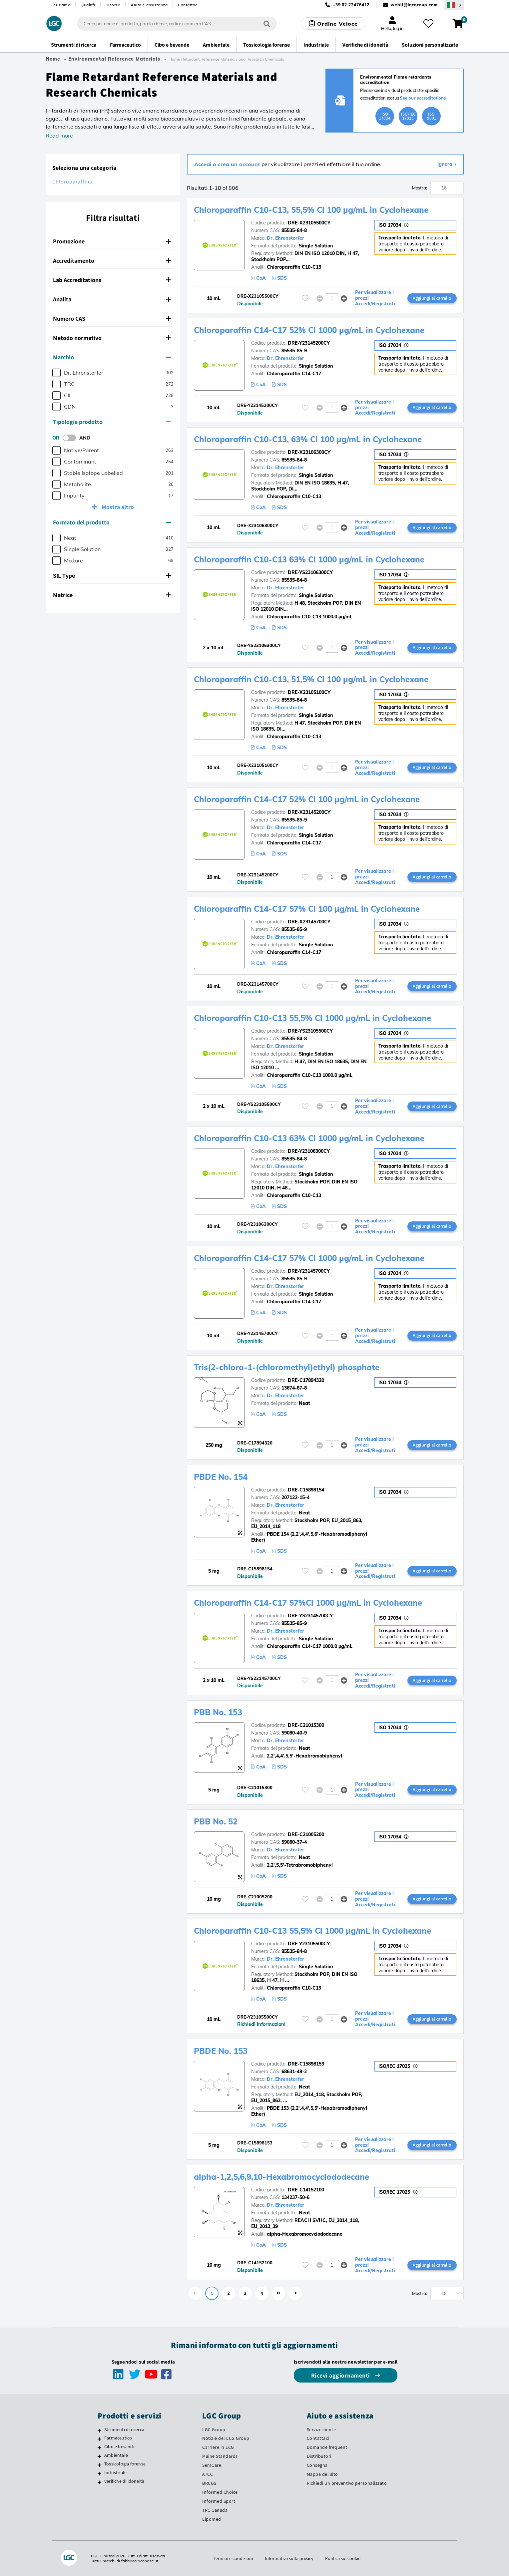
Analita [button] (112, 299)
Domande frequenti (328, 2447)
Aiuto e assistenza (149, 4)
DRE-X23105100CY (309, 692)
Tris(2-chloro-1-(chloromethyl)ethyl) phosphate (286, 1367)
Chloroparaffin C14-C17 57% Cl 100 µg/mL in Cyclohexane (307, 909)
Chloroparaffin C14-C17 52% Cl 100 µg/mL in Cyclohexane (307, 799)
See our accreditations (423, 98)
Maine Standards (220, 2456)
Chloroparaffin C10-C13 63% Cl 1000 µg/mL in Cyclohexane (309, 559)
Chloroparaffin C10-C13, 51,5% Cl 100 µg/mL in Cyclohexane (311, 679)
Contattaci (188, 4)
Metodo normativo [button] (112, 338)
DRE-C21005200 (306, 1834)
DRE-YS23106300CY (310, 572)
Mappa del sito (322, 2474)
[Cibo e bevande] (99, 2447)
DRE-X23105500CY (309, 223)
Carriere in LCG (218, 2447)
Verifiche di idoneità (124, 2481)
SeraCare (211, 2465)
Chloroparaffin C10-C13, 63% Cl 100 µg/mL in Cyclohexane (308, 439)
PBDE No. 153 (221, 2051)
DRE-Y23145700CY (309, 1271)
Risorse (113, 4)
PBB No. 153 (218, 1712)
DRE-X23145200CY (309, 812)
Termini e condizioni (233, 2558)
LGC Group (214, 2429)
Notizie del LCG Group (226, 2438)
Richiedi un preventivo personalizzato (347, 2483)
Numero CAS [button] (112, 318)
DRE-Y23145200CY (309, 343)
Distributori (319, 2456)
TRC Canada (215, 2510)
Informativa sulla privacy (289, 2558)
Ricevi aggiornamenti (341, 2375)
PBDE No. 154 (221, 1477)
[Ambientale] (99, 2456)
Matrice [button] (112, 595)
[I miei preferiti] (428, 23)
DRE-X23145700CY (309, 922)
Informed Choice (220, 2492)
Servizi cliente (321, 2429)
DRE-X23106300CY (309, 452)
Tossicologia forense (125, 2464)
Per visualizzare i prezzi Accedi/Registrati (375, 298)
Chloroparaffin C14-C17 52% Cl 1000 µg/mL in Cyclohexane (309, 330)
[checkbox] (56, 373)
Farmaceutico (118, 2438)
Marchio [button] (112, 357)
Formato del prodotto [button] (112, 522)
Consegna (317, 2465)
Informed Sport (218, 2501)
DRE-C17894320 (306, 1380)
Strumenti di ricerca (124, 2429)
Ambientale (116, 2455)
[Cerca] (266, 23)
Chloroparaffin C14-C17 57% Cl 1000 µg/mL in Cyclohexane (309, 1258)
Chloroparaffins (72, 181)
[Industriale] (99, 2473)
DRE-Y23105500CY (309, 1944)
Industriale (115, 2472)
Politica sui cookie (342, 2558)
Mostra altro (117, 507)
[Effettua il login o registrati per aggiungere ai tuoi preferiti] (305, 298)
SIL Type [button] (112, 575)
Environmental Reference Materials (114, 59)
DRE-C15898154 (306, 1490)
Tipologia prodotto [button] (112, 422)
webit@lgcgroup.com (414, 4)
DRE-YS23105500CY (310, 1031)
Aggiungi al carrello (432, 298)
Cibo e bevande (120, 2446)
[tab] (113, 241)
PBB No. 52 (216, 1821)
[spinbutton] (332, 298)
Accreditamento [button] (112, 260)
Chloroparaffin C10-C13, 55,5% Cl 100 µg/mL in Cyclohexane (311, 210)
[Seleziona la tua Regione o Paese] (454, 5)
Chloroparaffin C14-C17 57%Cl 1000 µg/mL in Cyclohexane (308, 1603)
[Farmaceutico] (99, 2439)
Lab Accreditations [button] (112, 280)
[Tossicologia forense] (99, 2465)
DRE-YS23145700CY (310, 1616)
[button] (344, 298)
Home (53, 59)
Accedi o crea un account (227, 164)
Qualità (88, 4)
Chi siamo (61, 4)
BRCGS (209, 2483)
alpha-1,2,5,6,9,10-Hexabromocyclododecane (281, 2177)
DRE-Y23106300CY (309, 1151)
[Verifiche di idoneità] (99, 2482)
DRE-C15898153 (306, 2064)
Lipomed (211, 2519)
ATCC (207, 2474)
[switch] (71, 438)
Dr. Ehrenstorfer (285, 238)
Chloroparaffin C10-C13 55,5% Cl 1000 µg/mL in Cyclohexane (312, 1018)
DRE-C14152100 (306, 2190)
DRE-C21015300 (306, 1725)
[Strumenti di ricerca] (99, 2430)
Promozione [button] (112, 241)
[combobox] (177, 24)
